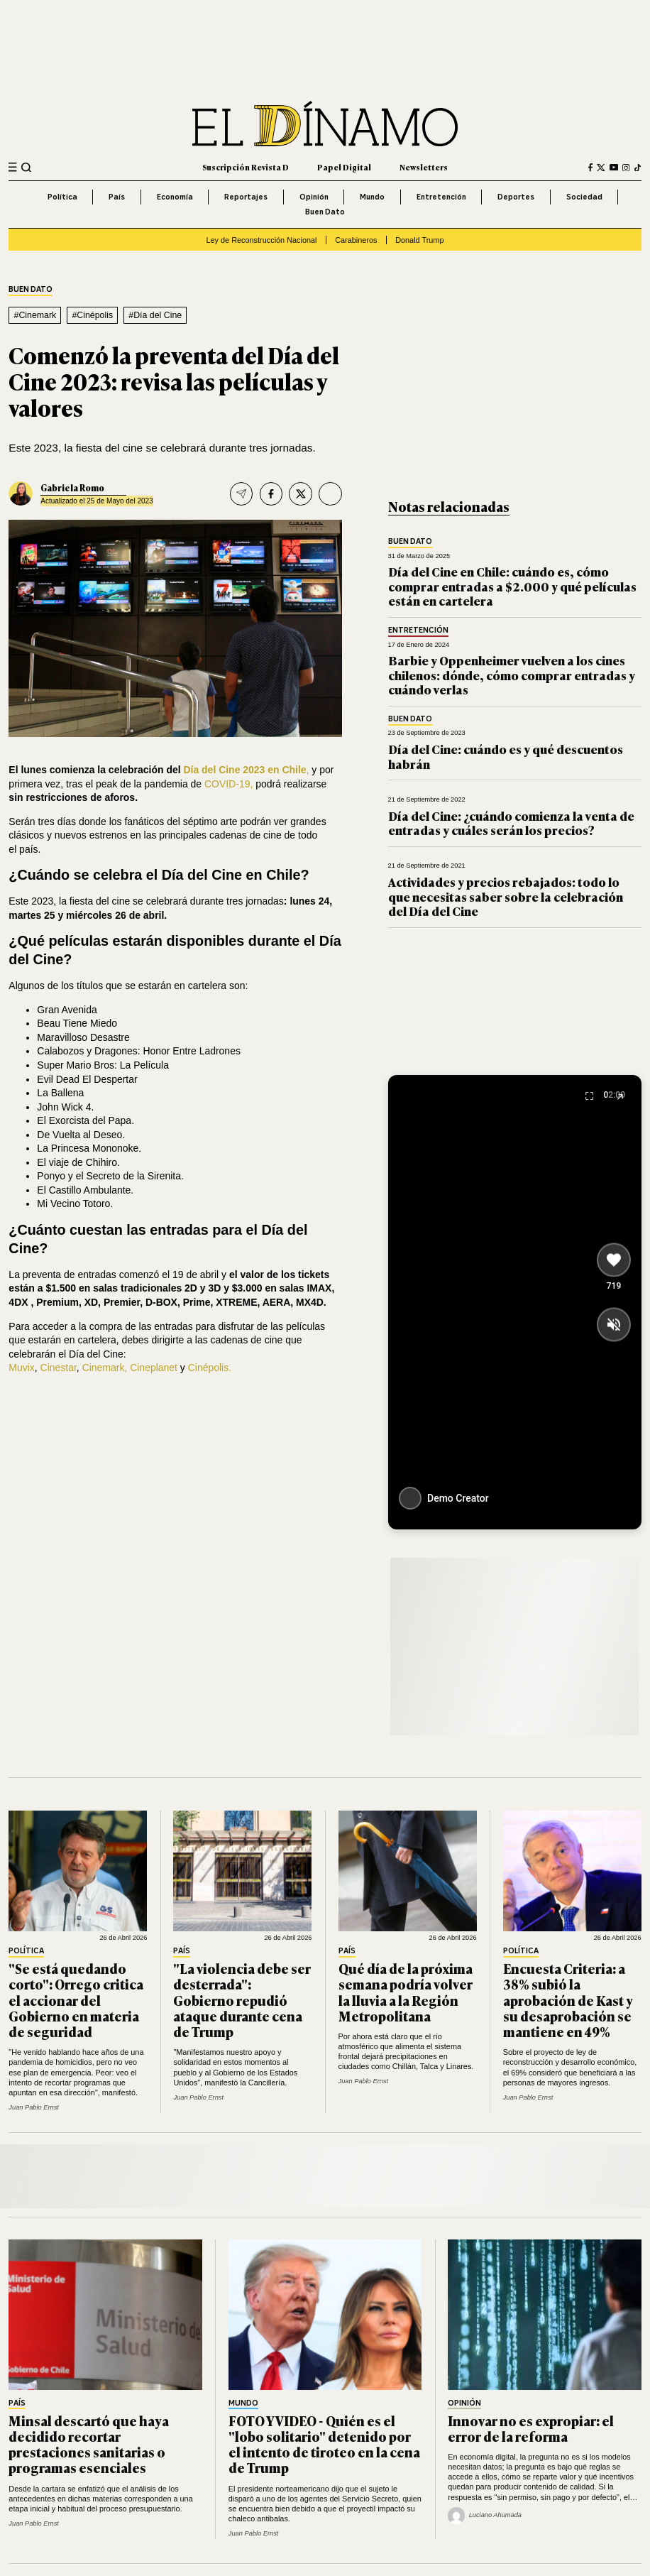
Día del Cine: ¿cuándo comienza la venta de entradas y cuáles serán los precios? (511, 823)
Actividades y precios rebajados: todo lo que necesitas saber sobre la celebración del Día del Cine (505, 896)
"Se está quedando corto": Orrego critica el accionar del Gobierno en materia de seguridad (76, 1999)
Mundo (372, 197)
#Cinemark (35, 315)
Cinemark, (105, 1367)
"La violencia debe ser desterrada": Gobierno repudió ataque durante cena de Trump (242, 1999)
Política (62, 197)
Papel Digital (344, 167)
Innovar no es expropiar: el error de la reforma (531, 2428)
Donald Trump (419, 240)
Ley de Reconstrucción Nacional (261, 240)
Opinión (314, 197)
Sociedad (584, 197)
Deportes (515, 197)
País (117, 197)
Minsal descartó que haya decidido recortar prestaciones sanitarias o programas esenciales (89, 2444)
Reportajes (246, 197)
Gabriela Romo (72, 487)
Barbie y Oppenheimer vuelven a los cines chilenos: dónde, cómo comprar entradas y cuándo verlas (511, 674)
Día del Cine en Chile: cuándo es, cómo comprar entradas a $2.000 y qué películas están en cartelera (512, 585)
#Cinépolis (92, 315)
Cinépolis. (209, 1367)
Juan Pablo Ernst (34, 2107)
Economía (175, 197)
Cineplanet (155, 1367)
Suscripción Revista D (245, 167)
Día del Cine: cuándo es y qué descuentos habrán (505, 756)
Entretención (441, 197)
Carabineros (356, 240)
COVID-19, (227, 784)
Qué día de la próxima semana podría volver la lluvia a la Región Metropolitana (405, 1992)
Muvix (21, 1367)
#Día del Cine (155, 315)
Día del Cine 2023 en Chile (244, 769)
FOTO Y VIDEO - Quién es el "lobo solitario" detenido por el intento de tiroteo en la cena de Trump (324, 2444)
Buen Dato (325, 212)
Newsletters (424, 167)
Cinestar (58, 1367)
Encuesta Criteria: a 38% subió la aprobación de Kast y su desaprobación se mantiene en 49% (568, 1999)
